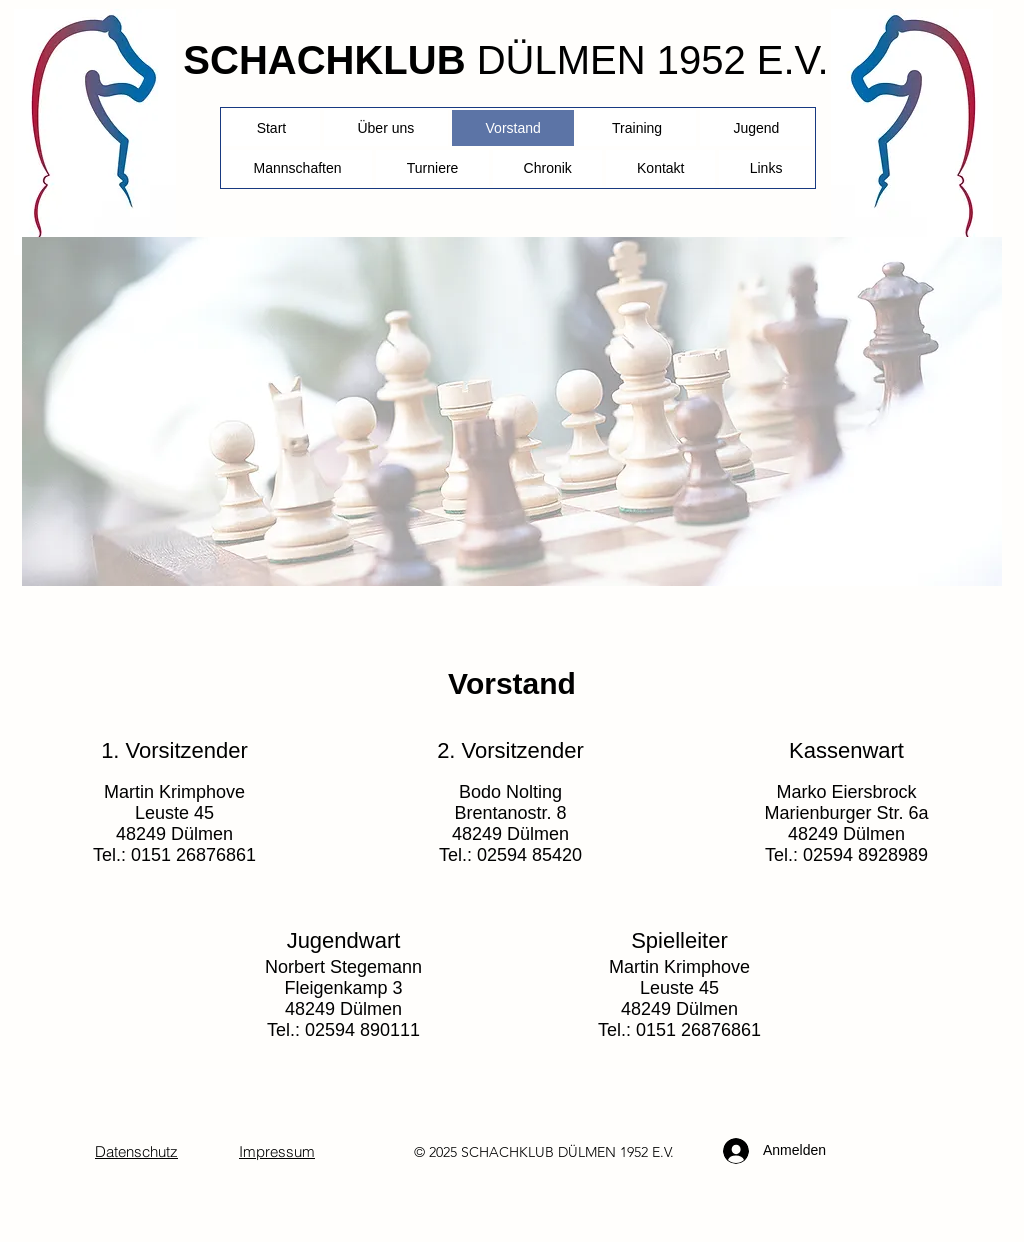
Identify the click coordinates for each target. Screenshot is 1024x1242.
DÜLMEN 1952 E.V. (653, 60)
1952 (634, 1152)
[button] (432, 168)
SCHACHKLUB (324, 60)
